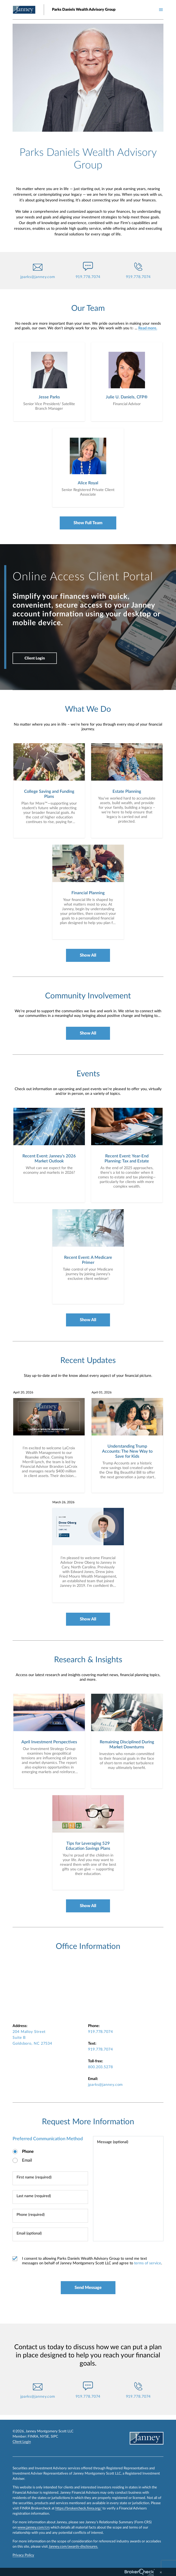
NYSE (44, 2436)
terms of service (147, 2268)
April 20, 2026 (23, 1396)
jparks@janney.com (37, 277)
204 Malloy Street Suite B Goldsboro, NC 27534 (32, 2042)
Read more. (147, 328)
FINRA (33, 2436)
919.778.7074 (88, 277)
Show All (88, 958)
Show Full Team (88, 524)
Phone (28, 2156)
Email (27, 2165)
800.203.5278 (100, 2072)
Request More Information (88, 2127)
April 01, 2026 (102, 1396)
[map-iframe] (88, 1992)
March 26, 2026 (63, 1506)
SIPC (54, 2436)
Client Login (36, 660)
